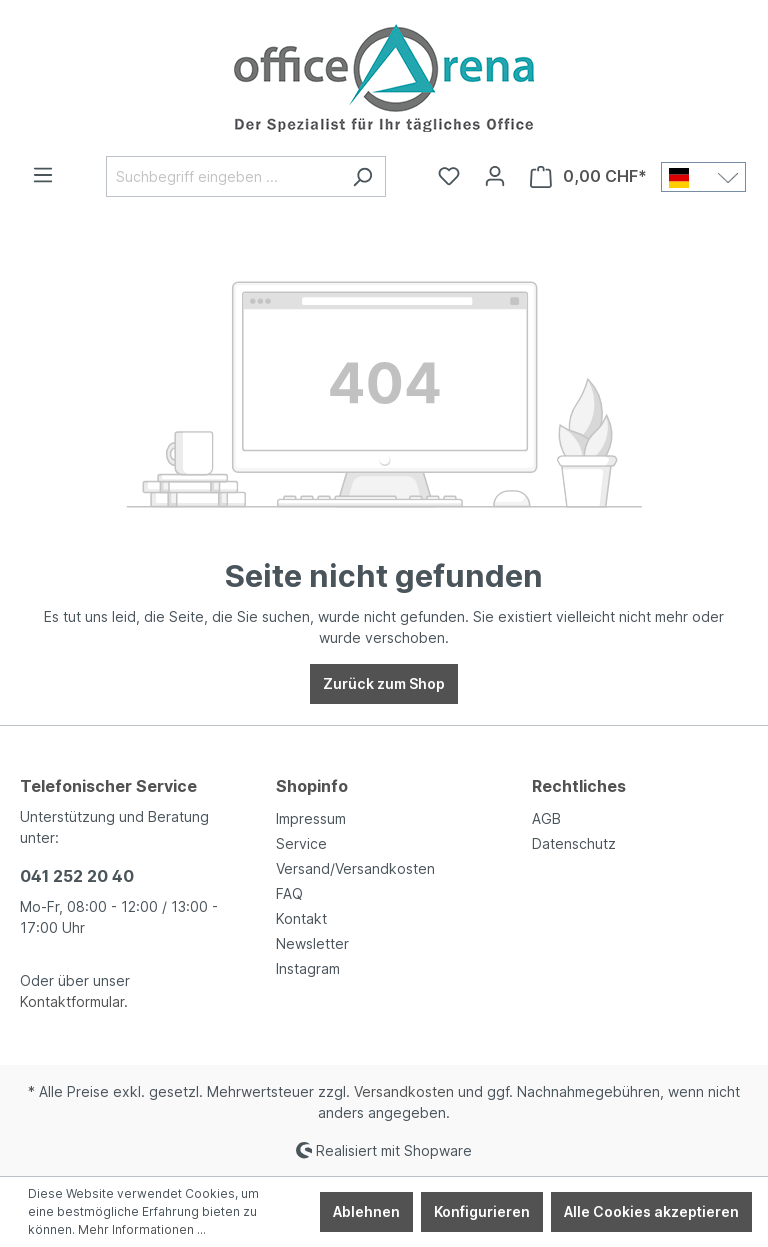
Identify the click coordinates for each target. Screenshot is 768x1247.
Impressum (311, 818)
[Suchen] (362, 176)
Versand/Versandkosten (355, 868)
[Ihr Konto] (495, 176)
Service (301, 843)
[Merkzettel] (449, 176)
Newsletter (312, 943)
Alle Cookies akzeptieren (651, 1211)
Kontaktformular (72, 1001)
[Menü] (43, 175)
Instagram (308, 968)
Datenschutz (574, 843)
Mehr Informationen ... (142, 1229)
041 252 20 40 (77, 876)
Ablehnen (366, 1211)
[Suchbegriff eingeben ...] (223, 176)
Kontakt (301, 918)
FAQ (289, 893)
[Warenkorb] (588, 176)
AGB (546, 818)
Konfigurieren (482, 1211)
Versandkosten (404, 1091)
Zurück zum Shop (384, 683)
